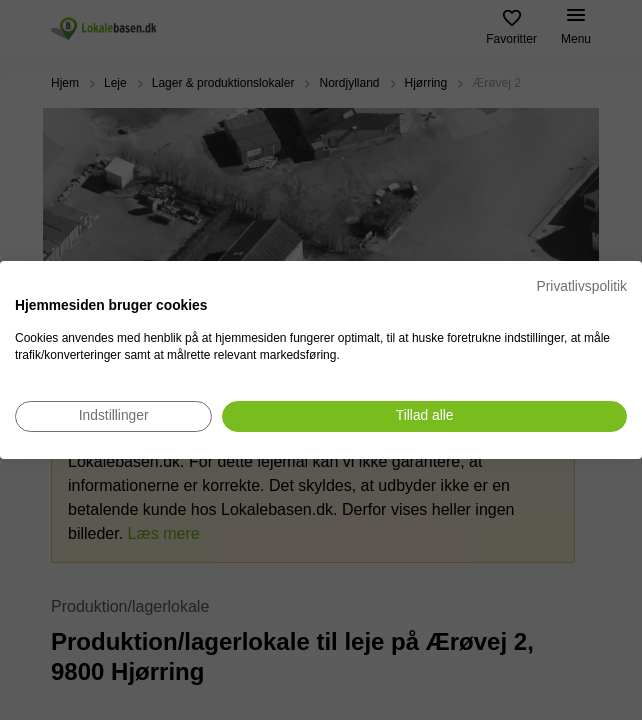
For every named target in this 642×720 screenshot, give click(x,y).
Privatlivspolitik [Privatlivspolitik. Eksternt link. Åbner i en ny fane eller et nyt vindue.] (582, 286)
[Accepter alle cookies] (424, 416)
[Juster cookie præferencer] (113, 416)
